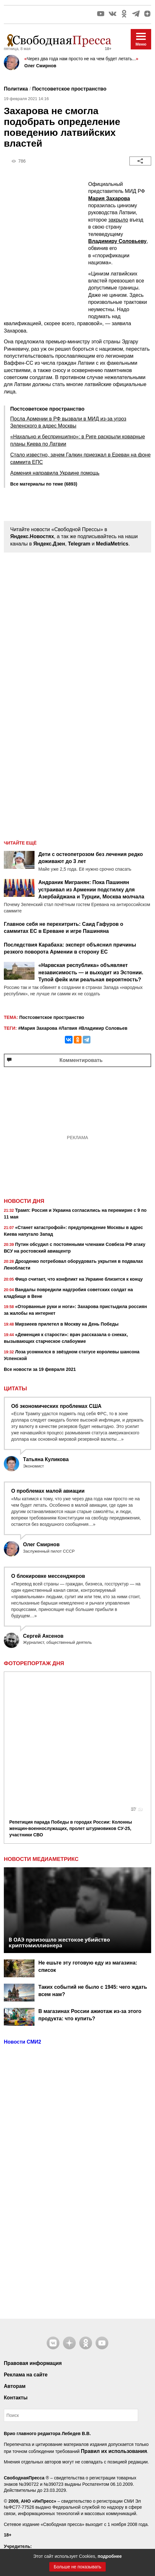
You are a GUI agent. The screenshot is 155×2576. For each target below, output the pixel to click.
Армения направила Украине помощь (54, 473)
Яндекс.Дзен (49, 543)
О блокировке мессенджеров (48, 1576)
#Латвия (68, 1028)
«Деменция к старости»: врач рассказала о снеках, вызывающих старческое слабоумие (66, 1338)
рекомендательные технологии (43, 2496)
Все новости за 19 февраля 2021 (40, 1369)
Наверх (77, 2524)
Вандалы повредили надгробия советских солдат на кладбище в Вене (68, 1293)
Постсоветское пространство (69, 88)
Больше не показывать (77, 2566)
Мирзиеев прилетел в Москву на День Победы (61, 1324)
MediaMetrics (112, 543)
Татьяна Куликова (46, 1459)
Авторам (15, 2257)
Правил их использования (114, 2322)
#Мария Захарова (37, 1028)
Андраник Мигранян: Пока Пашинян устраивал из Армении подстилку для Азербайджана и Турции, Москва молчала (91, 889)
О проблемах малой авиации (48, 1491)
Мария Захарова (109, 198)
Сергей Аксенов (43, 1636)
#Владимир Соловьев (103, 1028)
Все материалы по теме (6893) (43, 484)
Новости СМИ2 (22, 1913)
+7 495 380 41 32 (34, 2479)
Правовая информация (33, 2234)
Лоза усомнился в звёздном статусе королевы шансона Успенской (71, 1355)
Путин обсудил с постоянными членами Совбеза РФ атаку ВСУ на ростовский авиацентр (74, 1248)
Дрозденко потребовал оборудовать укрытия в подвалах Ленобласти (73, 1264)
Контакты (15, 2268)
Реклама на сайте (26, 2245)
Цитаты (15, 1389)
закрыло (118, 220)
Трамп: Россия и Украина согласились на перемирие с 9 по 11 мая (75, 1213)
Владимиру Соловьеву (117, 241)
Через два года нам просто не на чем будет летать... (81, 58)
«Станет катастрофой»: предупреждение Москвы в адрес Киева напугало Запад (73, 1231)
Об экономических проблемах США (56, 1406)
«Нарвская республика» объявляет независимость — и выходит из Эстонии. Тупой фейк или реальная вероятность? (90, 972)
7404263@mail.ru (39, 2472)
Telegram (79, 543)
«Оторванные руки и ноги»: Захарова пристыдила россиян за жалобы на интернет (75, 1310)
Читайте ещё (20, 842)
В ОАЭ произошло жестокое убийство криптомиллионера (59, 1813)
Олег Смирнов (40, 65)
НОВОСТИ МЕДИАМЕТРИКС (41, 1730)
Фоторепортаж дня (34, 1663)
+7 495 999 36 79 (34, 2448)
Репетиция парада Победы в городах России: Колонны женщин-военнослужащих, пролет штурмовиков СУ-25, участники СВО (70, 1699)
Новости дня (24, 1201)
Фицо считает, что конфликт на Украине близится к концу (73, 1280)
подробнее (109, 2556)
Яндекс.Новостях (32, 536)
